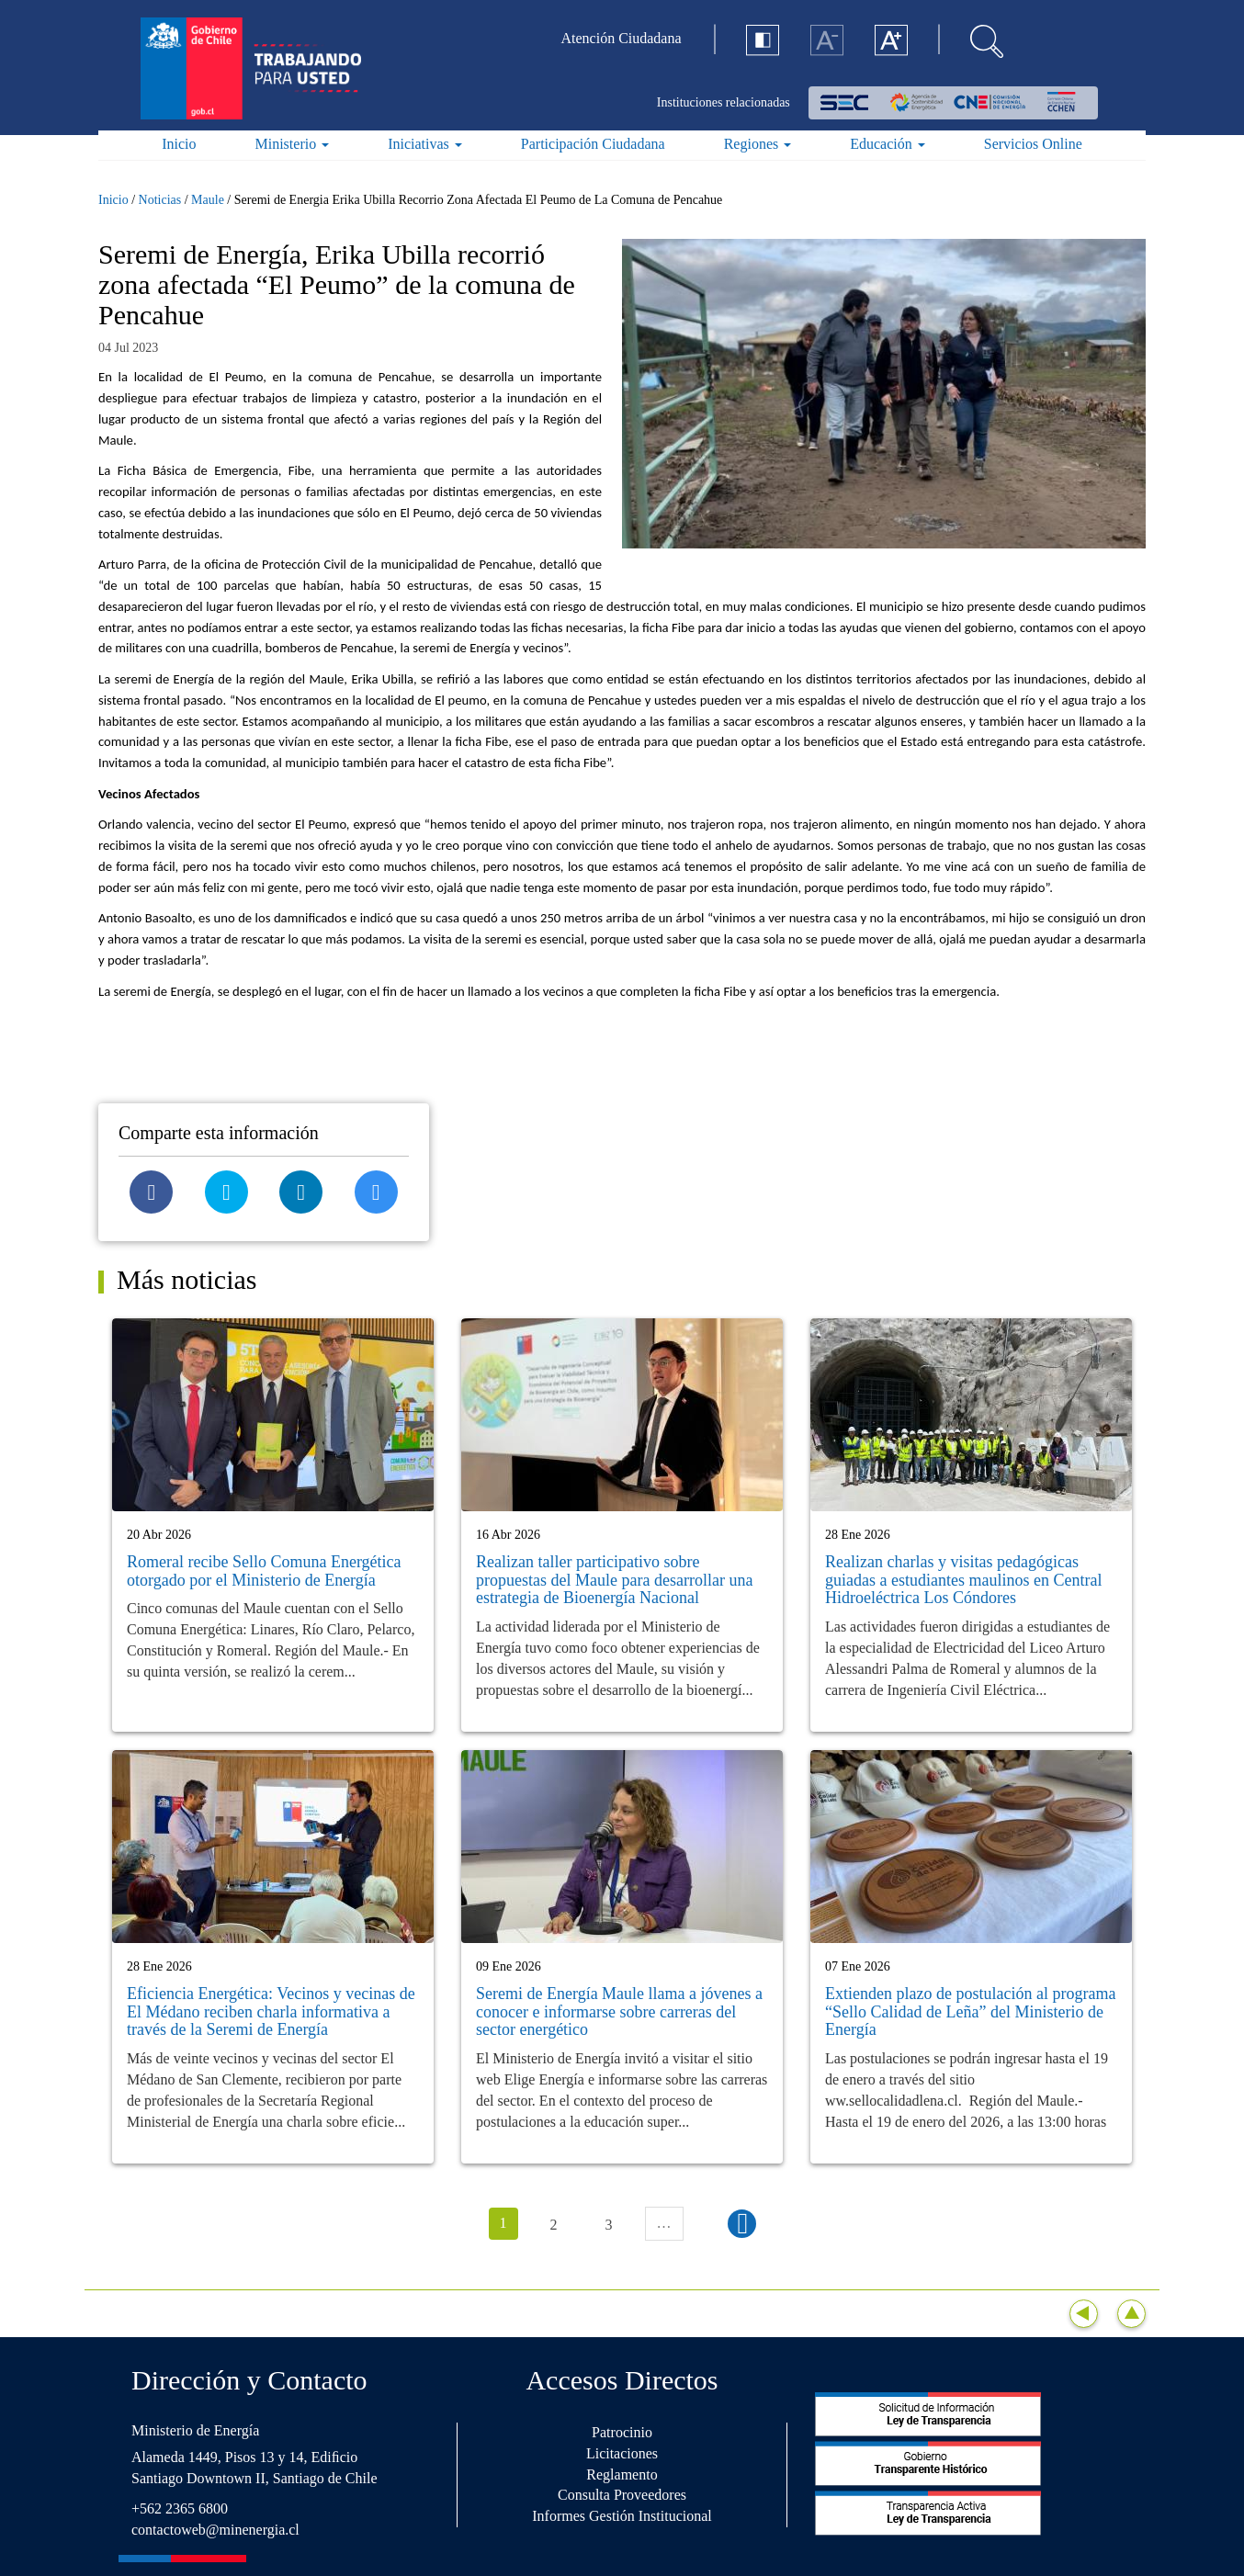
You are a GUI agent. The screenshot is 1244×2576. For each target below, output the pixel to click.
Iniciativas (425, 144)
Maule (207, 200)
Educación (887, 144)
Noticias (160, 200)
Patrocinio (622, 2432)
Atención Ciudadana (621, 38)
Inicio (179, 144)
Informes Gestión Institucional (622, 2516)
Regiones (758, 144)
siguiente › (742, 2223)
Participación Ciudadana (593, 144)
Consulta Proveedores (622, 2495)
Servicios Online (1033, 144)
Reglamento (621, 2474)
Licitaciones (622, 2453)
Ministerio (292, 144)
